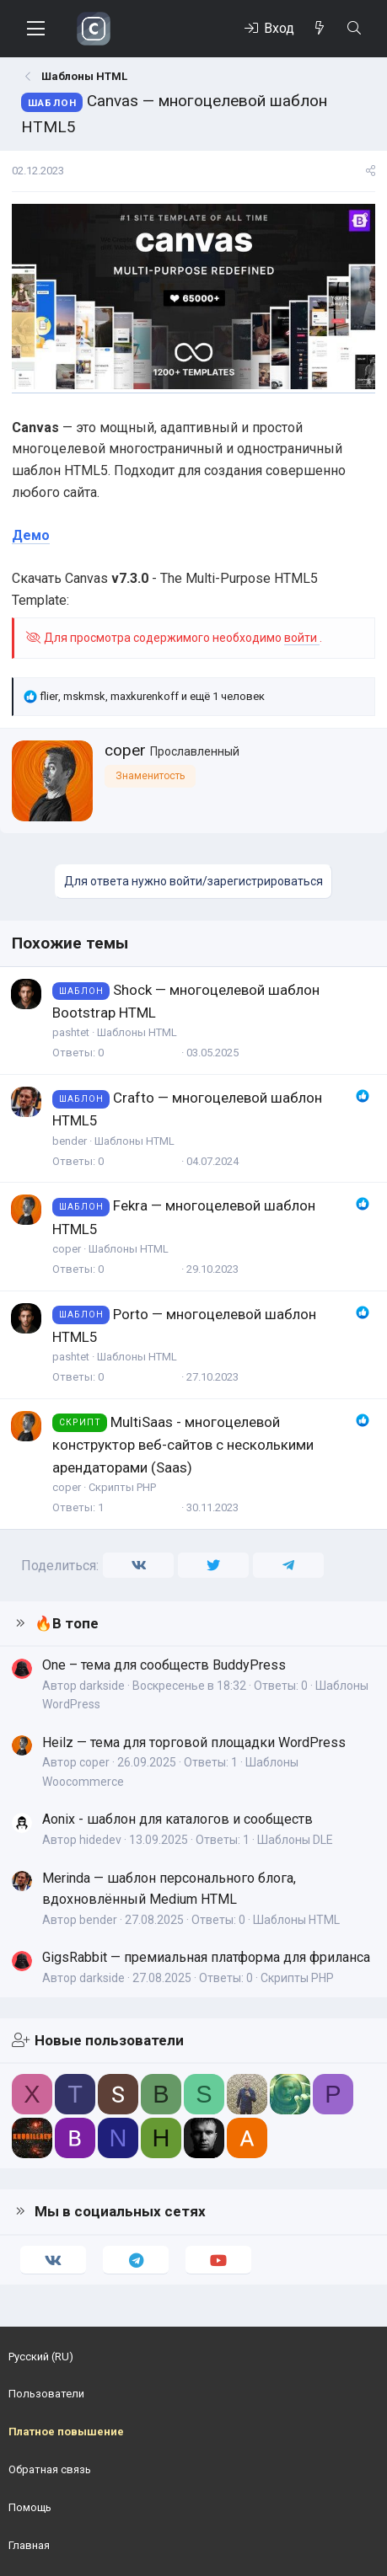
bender (69, 1141)
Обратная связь (49, 2469)
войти (302, 637)
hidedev (100, 1839)
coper (125, 750)
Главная (29, 2545)
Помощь (29, 2507)
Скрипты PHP (122, 1487)
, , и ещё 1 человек (152, 696)
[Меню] (36, 29)
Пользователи (46, 2393)
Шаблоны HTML (137, 1032)
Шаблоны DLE (295, 1839)
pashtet (70, 1032)
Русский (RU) (40, 2356)
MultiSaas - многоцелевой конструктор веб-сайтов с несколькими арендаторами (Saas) (183, 1445)
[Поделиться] (370, 171)
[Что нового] (320, 28)
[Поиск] (353, 28)
